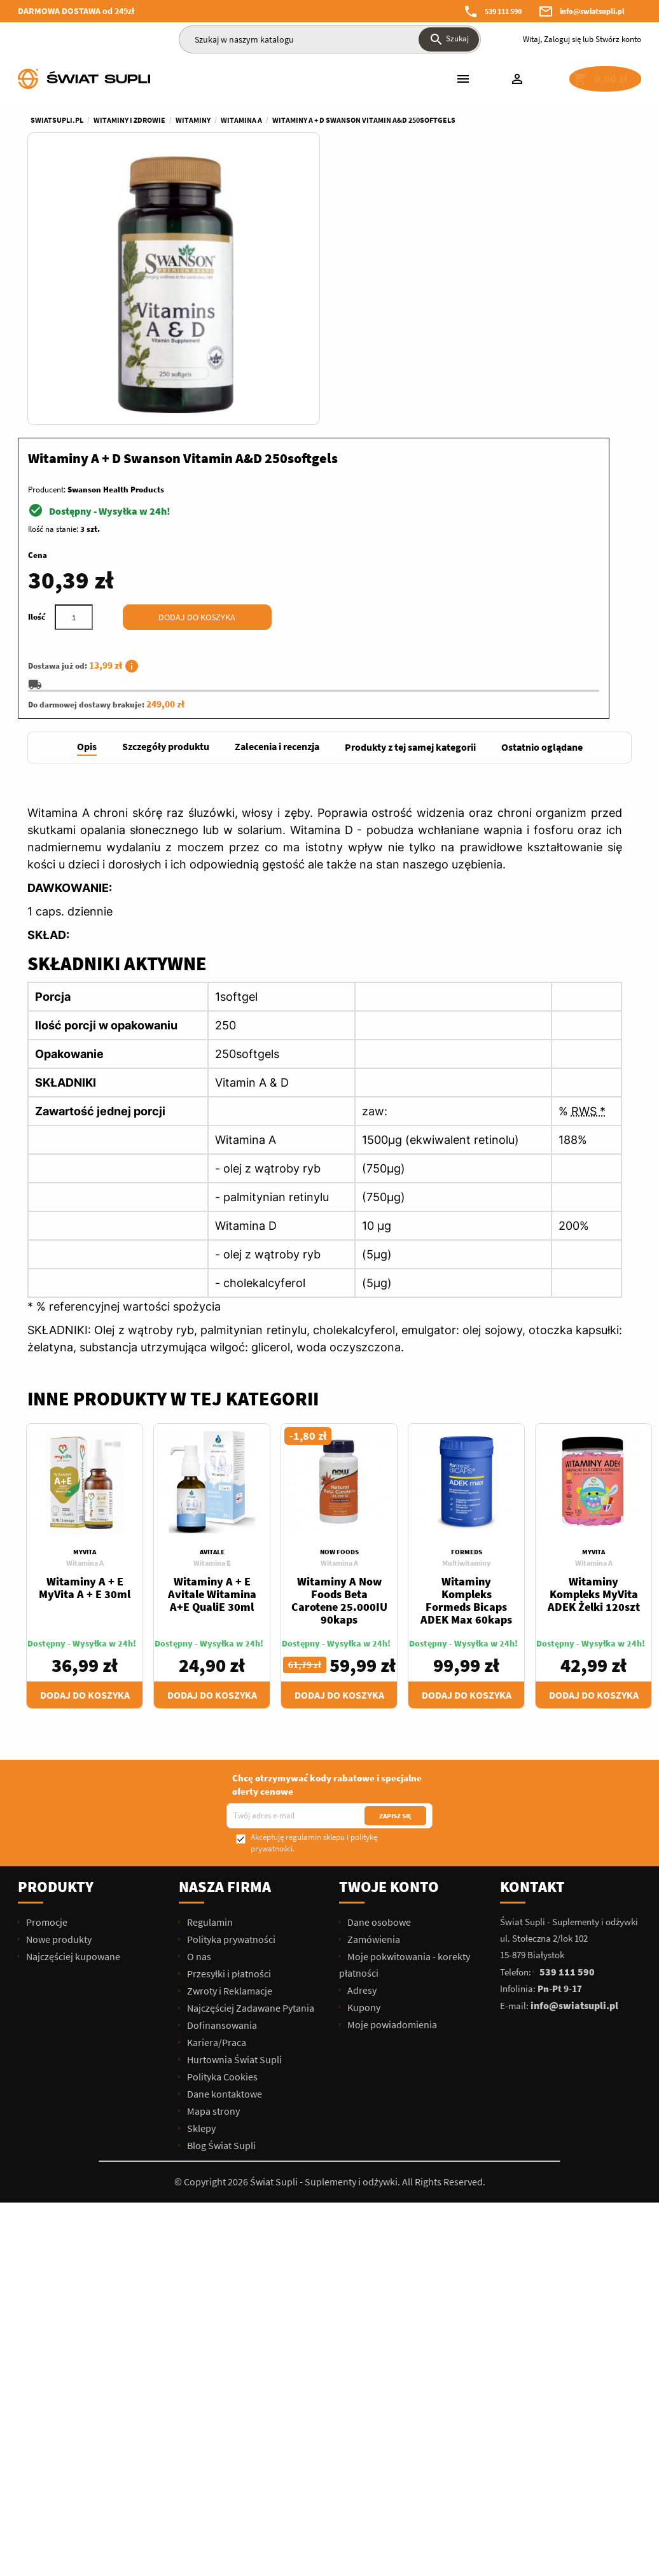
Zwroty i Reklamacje (228, 1721)
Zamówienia (372, 1670)
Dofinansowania (221, 1756)
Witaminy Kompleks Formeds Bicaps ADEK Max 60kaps (466, 1331)
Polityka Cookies (221, 1807)
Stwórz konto (618, 39)
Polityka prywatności (230, 1670)
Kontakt (532, 1617)
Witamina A (85, 1293)
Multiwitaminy (466, 1293)
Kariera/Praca (215, 1773)
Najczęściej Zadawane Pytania (249, 1738)
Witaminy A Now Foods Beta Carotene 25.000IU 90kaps (339, 1331)
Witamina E (212, 1293)
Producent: (358, 212)
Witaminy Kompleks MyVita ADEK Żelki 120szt (594, 1325)
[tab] (87, 479)
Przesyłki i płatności (228, 1704)
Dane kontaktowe (223, 1824)
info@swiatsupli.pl (592, 11)
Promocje (45, 1653)
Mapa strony (212, 1841)
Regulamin (209, 1653)
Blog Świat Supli (220, 1876)
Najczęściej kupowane (72, 1687)
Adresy (361, 1721)
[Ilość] (385, 339)
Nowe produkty (58, 1670)
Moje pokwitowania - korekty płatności (404, 1695)
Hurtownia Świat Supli (233, 1790)
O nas (198, 1687)
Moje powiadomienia (391, 1755)
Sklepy (200, 1859)
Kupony (362, 1738)
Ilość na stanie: (365, 251)
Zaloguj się (562, 39)
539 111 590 (503, 11)
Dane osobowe (378, 1653)
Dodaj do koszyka (508, 339)
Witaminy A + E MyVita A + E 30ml (84, 1318)
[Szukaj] (330, 39)
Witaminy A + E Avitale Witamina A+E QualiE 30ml (212, 1325)
